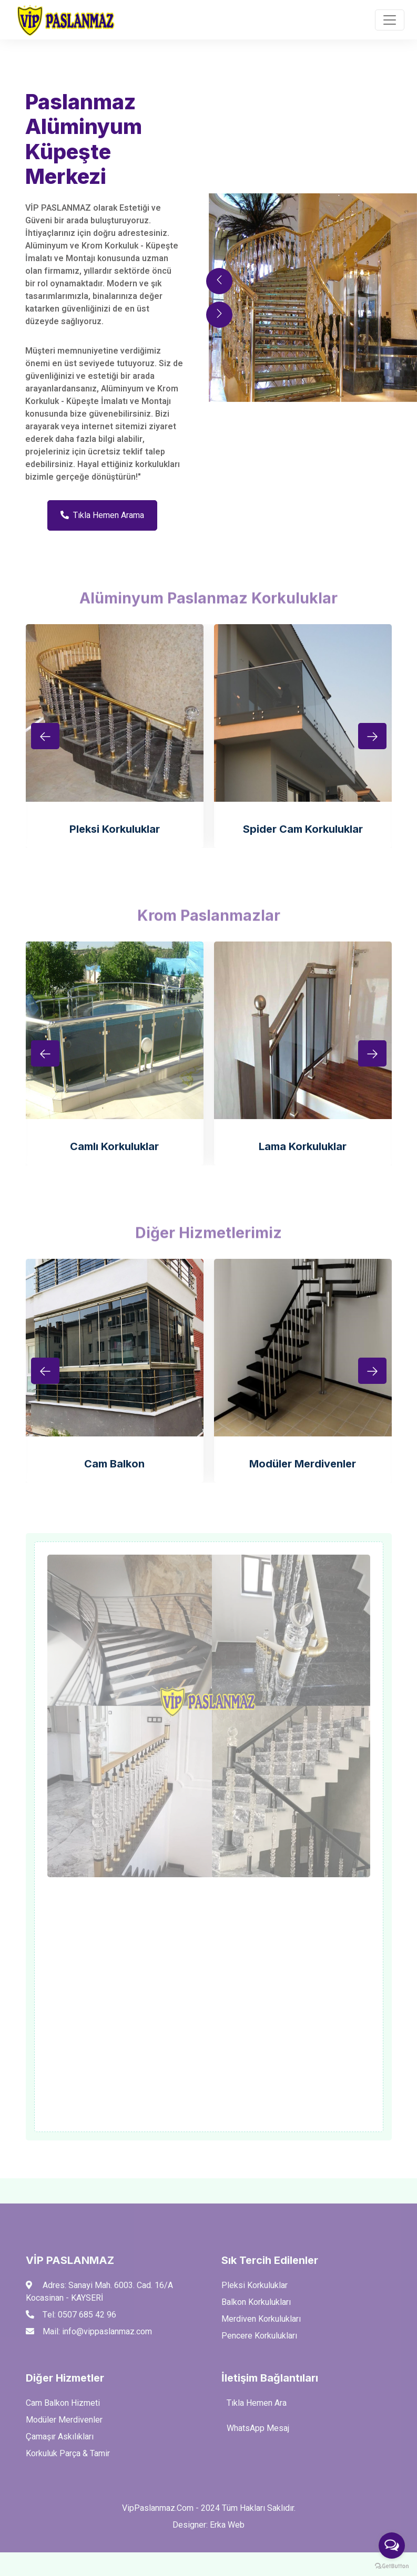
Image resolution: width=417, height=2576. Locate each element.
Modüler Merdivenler (302, 1463)
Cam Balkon (114, 1463)
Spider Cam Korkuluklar (303, 829)
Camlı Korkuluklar (114, 1146)
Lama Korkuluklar (303, 1146)
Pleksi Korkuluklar (114, 829)
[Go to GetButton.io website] (392, 2565)
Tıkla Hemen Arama (102, 515)
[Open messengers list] (392, 2545)
